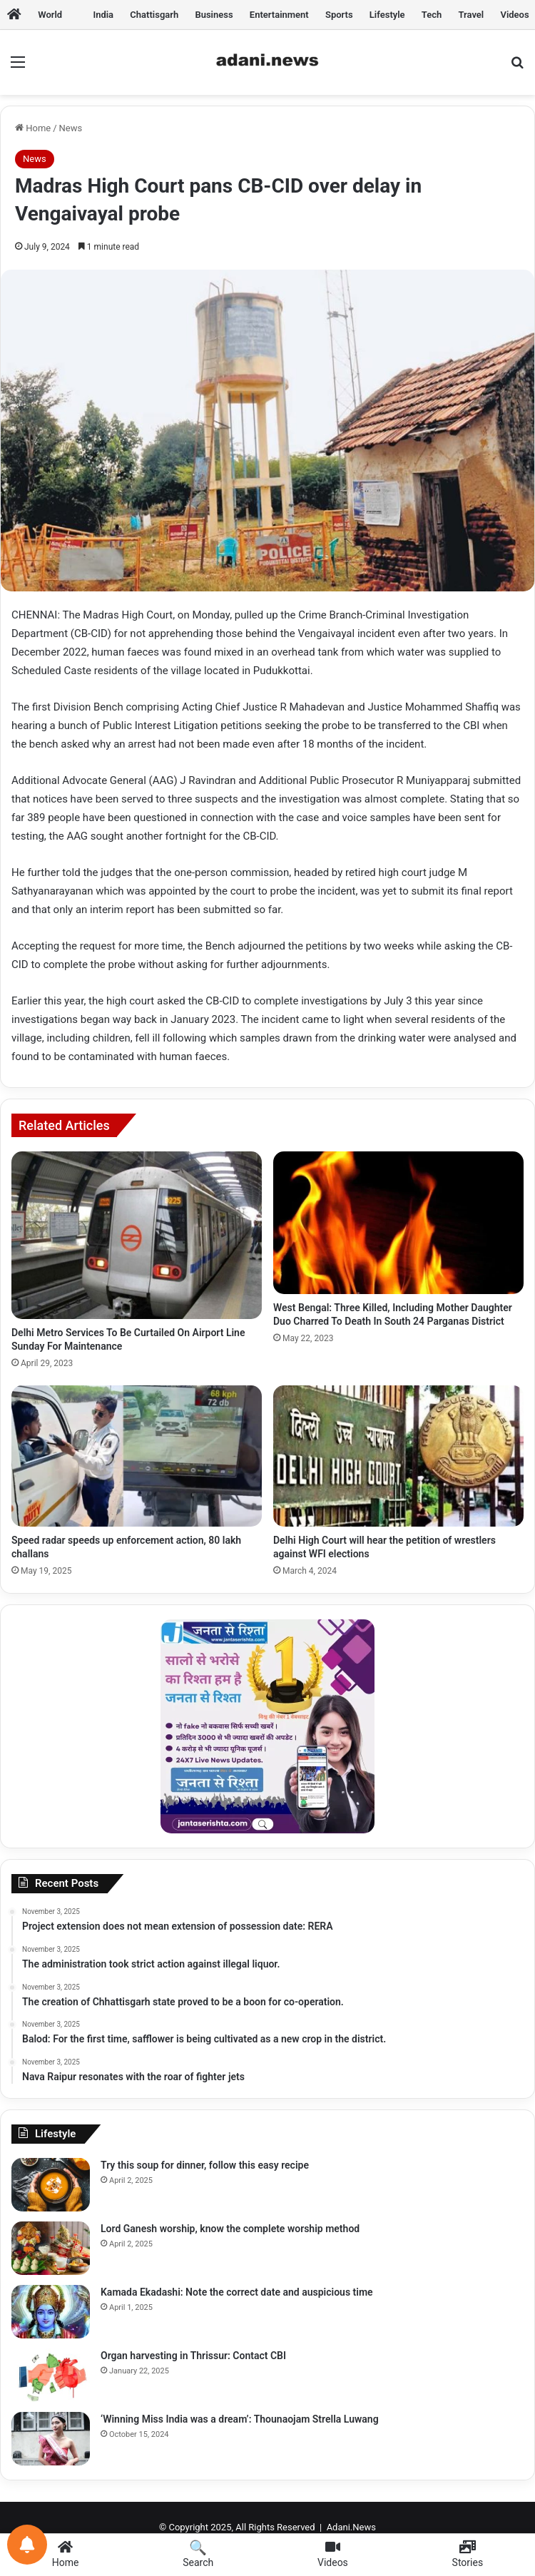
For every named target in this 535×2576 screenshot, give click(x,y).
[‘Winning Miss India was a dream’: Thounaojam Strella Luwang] (50, 2438)
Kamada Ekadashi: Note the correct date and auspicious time (237, 2292)
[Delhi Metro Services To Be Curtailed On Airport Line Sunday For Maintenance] (136, 1235)
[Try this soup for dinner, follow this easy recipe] (50, 2184)
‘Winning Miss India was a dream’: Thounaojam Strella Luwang (240, 2419)
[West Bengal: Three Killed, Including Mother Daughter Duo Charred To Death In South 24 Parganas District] (398, 1222)
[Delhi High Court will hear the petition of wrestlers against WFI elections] (398, 1456)
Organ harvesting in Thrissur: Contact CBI (193, 2355)
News (71, 128)
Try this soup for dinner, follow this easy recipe (205, 2165)
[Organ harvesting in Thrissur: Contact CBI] (50, 2375)
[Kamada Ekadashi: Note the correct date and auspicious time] (50, 2311)
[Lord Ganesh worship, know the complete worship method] (50, 2248)
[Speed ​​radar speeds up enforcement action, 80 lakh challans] (136, 1456)
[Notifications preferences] (27, 2545)
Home (33, 128)
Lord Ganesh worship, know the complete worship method (230, 2228)
